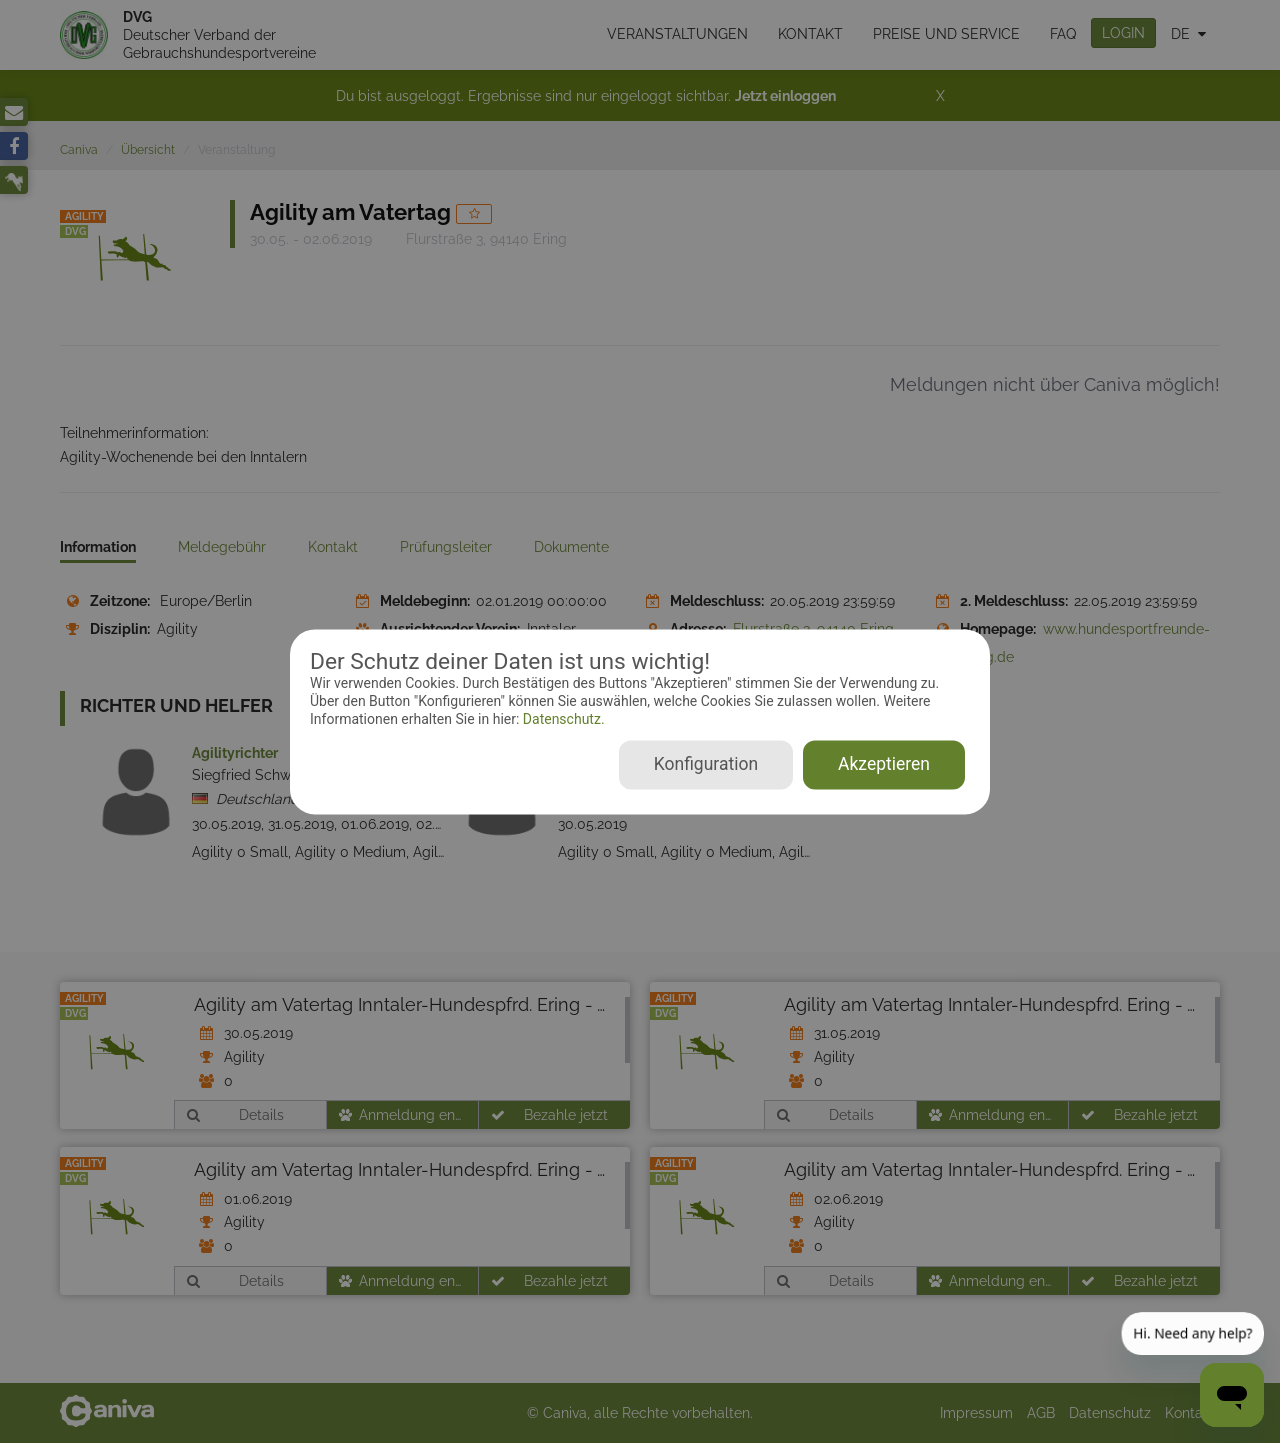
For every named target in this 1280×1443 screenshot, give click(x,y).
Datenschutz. (561, 720)
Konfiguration (706, 764)
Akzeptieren (884, 764)
